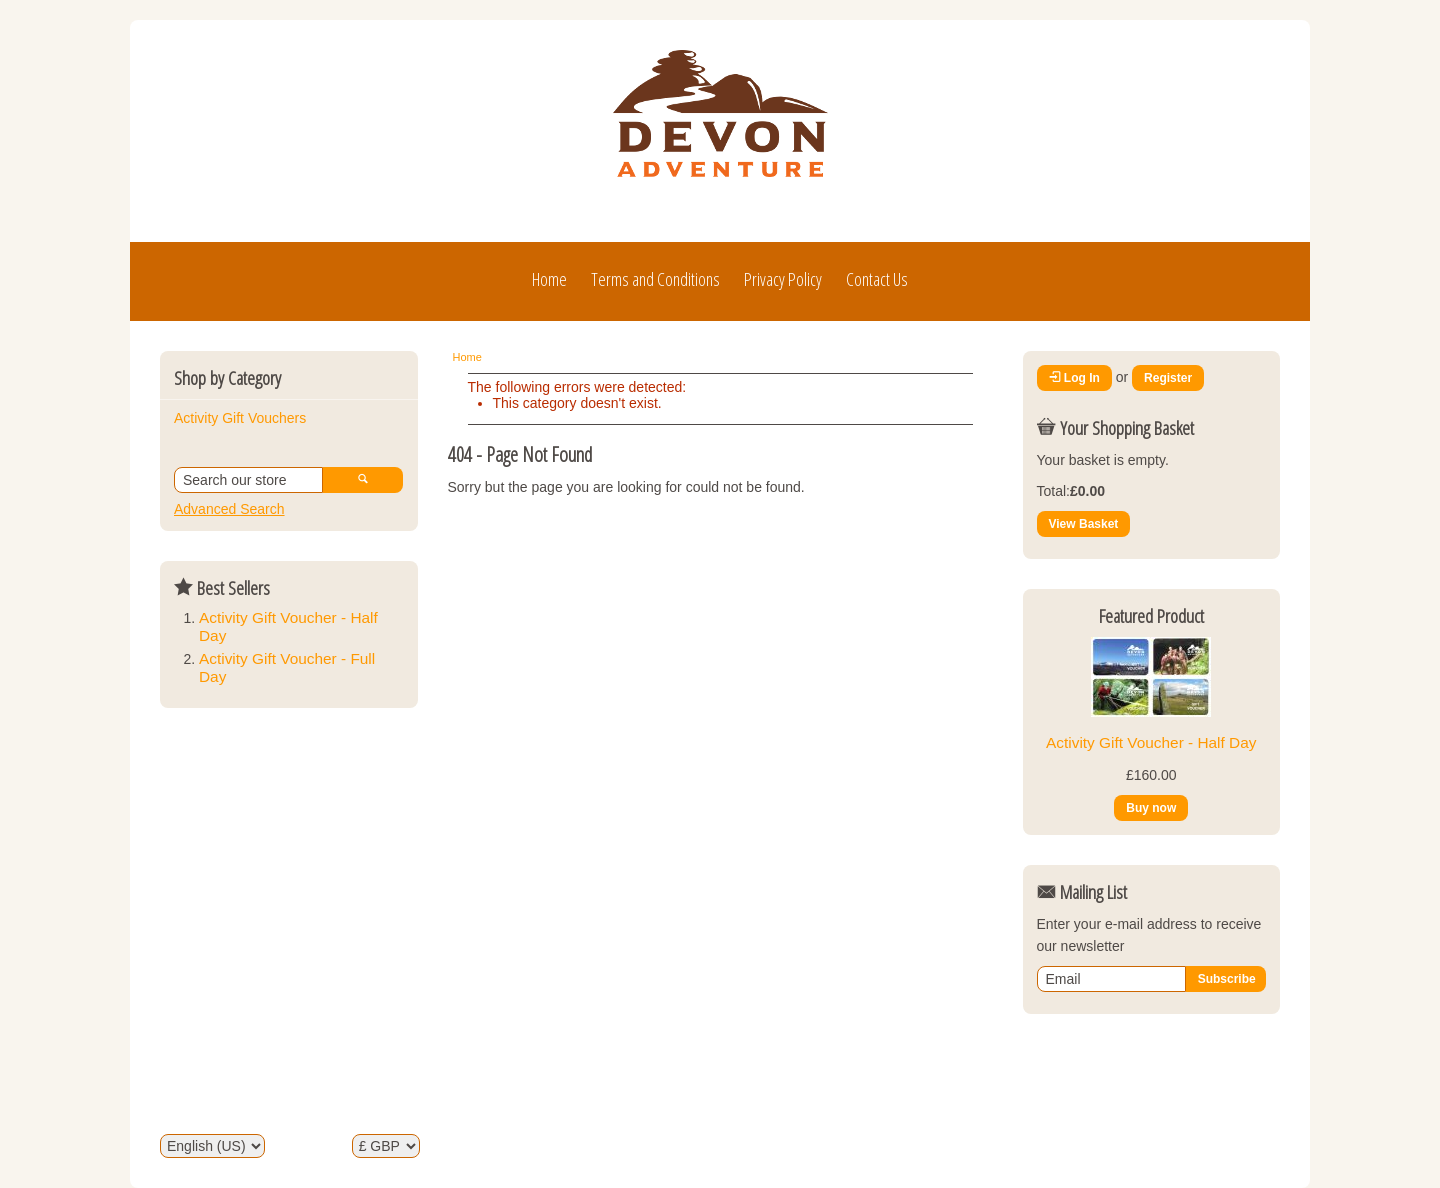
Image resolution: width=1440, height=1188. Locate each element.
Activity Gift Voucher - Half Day (1151, 742)
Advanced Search (229, 509)
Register (1168, 378)
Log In (1074, 378)
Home (549, 279)
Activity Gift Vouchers (240, 418)
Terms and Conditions (655, 279)
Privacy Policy (783, 279)
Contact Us (877, 279)
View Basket (1084, 524)
